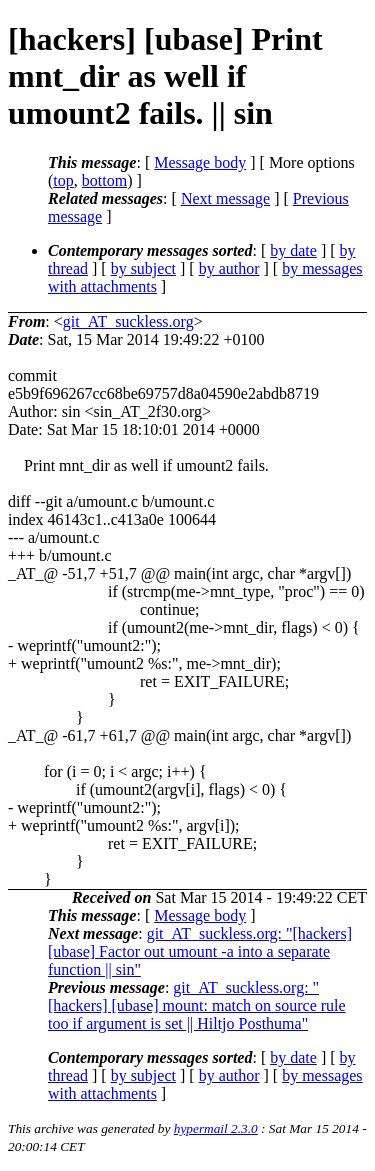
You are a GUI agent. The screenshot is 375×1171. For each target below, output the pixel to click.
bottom (104, 180)
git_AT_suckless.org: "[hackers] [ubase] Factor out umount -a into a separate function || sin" (200, 951)
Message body (200, 162)
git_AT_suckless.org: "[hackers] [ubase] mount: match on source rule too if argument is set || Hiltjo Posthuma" (197, 1005)
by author (229, 268)
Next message (225, 198)
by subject (143, 268)
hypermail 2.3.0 (216, 1128)
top (63, 180)
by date (293, 250)
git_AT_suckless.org (128, 321)
